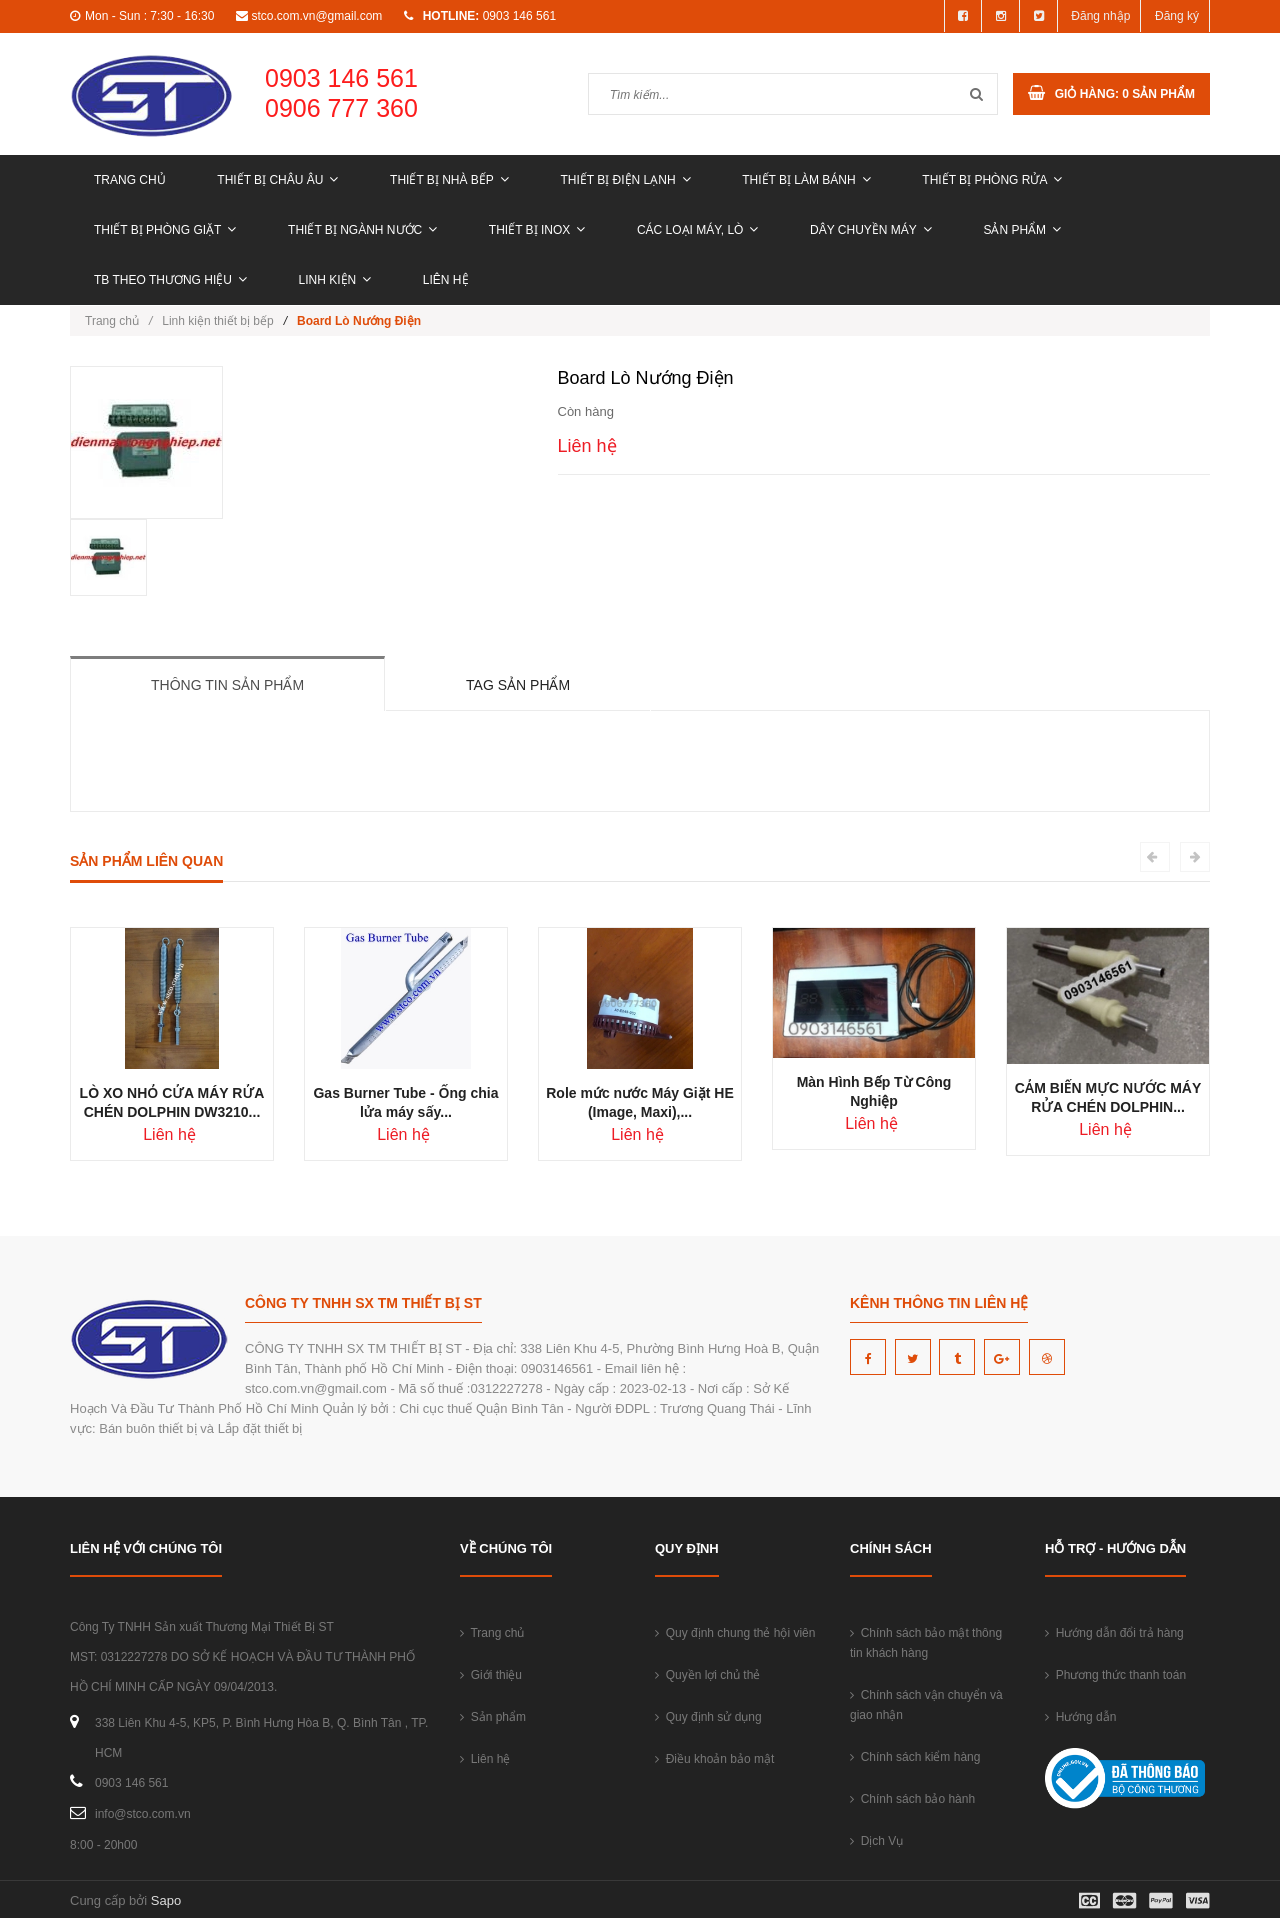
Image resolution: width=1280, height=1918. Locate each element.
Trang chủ (130, 180)
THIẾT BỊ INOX (537, 230)
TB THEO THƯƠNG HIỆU (170, 280)
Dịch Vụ (876, 1841)
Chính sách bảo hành (912, 1799)
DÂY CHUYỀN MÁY (871, 230)
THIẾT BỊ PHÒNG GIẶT (165, 230)
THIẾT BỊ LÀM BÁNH (806, 180)
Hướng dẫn (1080, 1717)
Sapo (166, 1900)
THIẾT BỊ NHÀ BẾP (449, 180)
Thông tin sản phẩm (227, 685)
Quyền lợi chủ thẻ (707, 1675)
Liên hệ (446, 280)
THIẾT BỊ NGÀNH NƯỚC (362, 230)
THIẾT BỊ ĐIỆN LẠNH (625, 180)
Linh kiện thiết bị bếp (217, 321)
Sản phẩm (1022, 230)
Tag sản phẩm (518, 685)
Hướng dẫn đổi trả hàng (1114, 1633)
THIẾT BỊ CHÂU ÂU (277, 180)
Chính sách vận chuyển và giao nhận (926, 1705)
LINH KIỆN (335, 280)
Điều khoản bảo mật (714, 1759)
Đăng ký (1177, 16)
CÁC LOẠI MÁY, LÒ (697, 230)
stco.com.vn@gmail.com (316, 16)
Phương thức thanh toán (1115, 1675)
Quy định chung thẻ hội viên (735, 1633)
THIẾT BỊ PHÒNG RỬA (992, 180)
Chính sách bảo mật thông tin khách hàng (926, 1643)
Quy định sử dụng (708, 1717)
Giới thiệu (491, 1675)
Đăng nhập (1100, 16)
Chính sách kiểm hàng (915, 1757)
